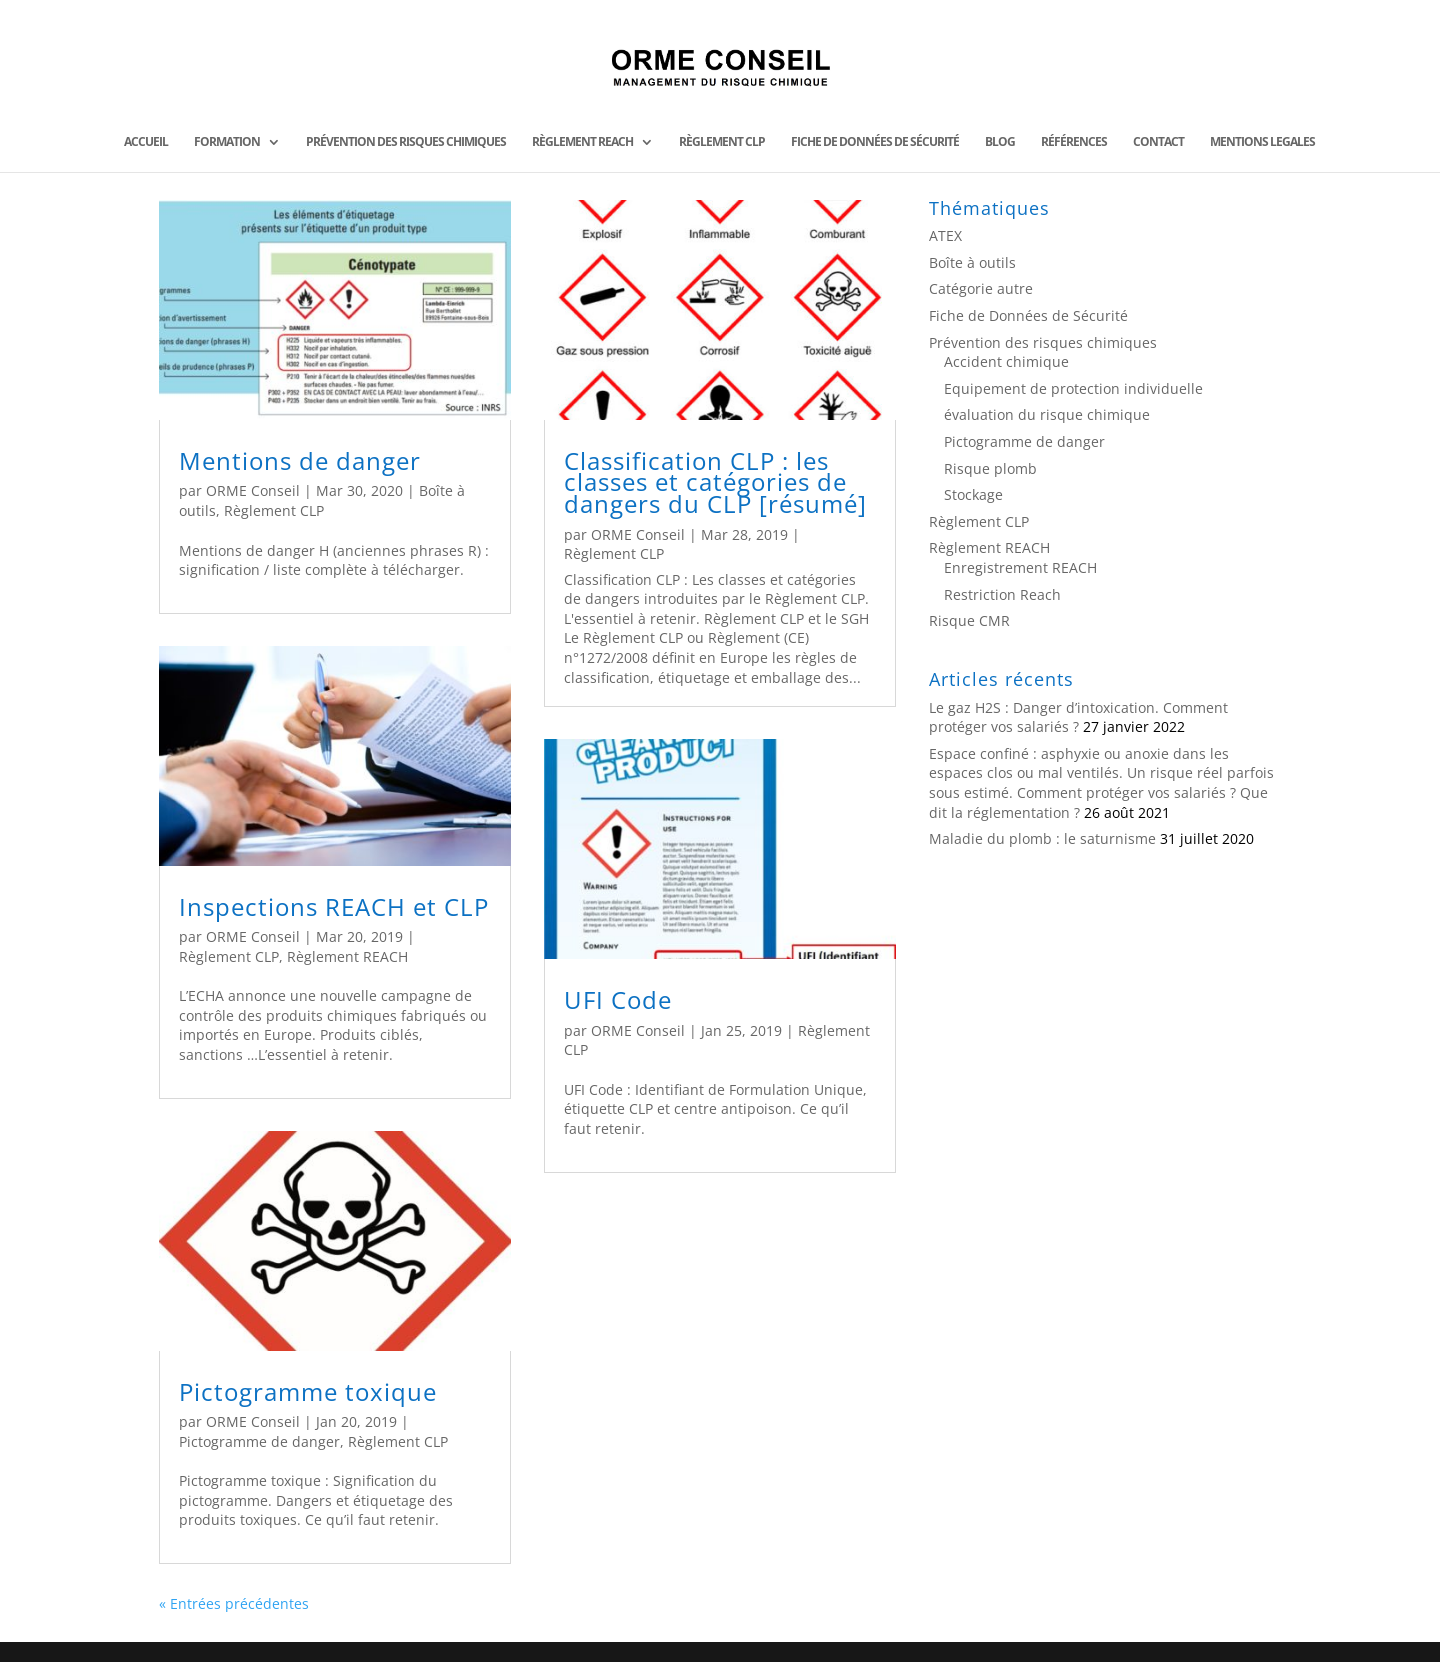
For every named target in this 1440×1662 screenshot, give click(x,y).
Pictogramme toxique (308, 1391)
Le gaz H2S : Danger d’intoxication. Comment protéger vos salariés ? (1078, 717)
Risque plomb (990, 468)
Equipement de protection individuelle (1073, 388)
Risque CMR (969, 620)
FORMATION (227, 142)
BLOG (1000, 142)
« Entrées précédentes (234, 1603)
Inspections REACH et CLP (334, 906)
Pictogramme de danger (259, 1441)
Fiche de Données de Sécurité (1028, 315)
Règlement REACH (582, 142)
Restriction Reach (1002, 594)
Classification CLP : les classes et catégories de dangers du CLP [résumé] (715, 482)
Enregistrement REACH (1020, 567)
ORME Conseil (253, 490)
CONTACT (1158, 142)
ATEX (945, 235)
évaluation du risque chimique (1047, 414)
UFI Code (618, 999)
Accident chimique (1006, 361)
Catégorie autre (981, 288)
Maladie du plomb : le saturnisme (1042, 838)
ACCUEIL (146, 142)
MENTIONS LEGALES (1262, 142)
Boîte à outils (972, 262)
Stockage (973, 494)
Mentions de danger (300, 460)
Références (1074, 142)
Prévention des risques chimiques (406, 142)
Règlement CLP (722, 142)
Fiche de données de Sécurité (875, 142)
